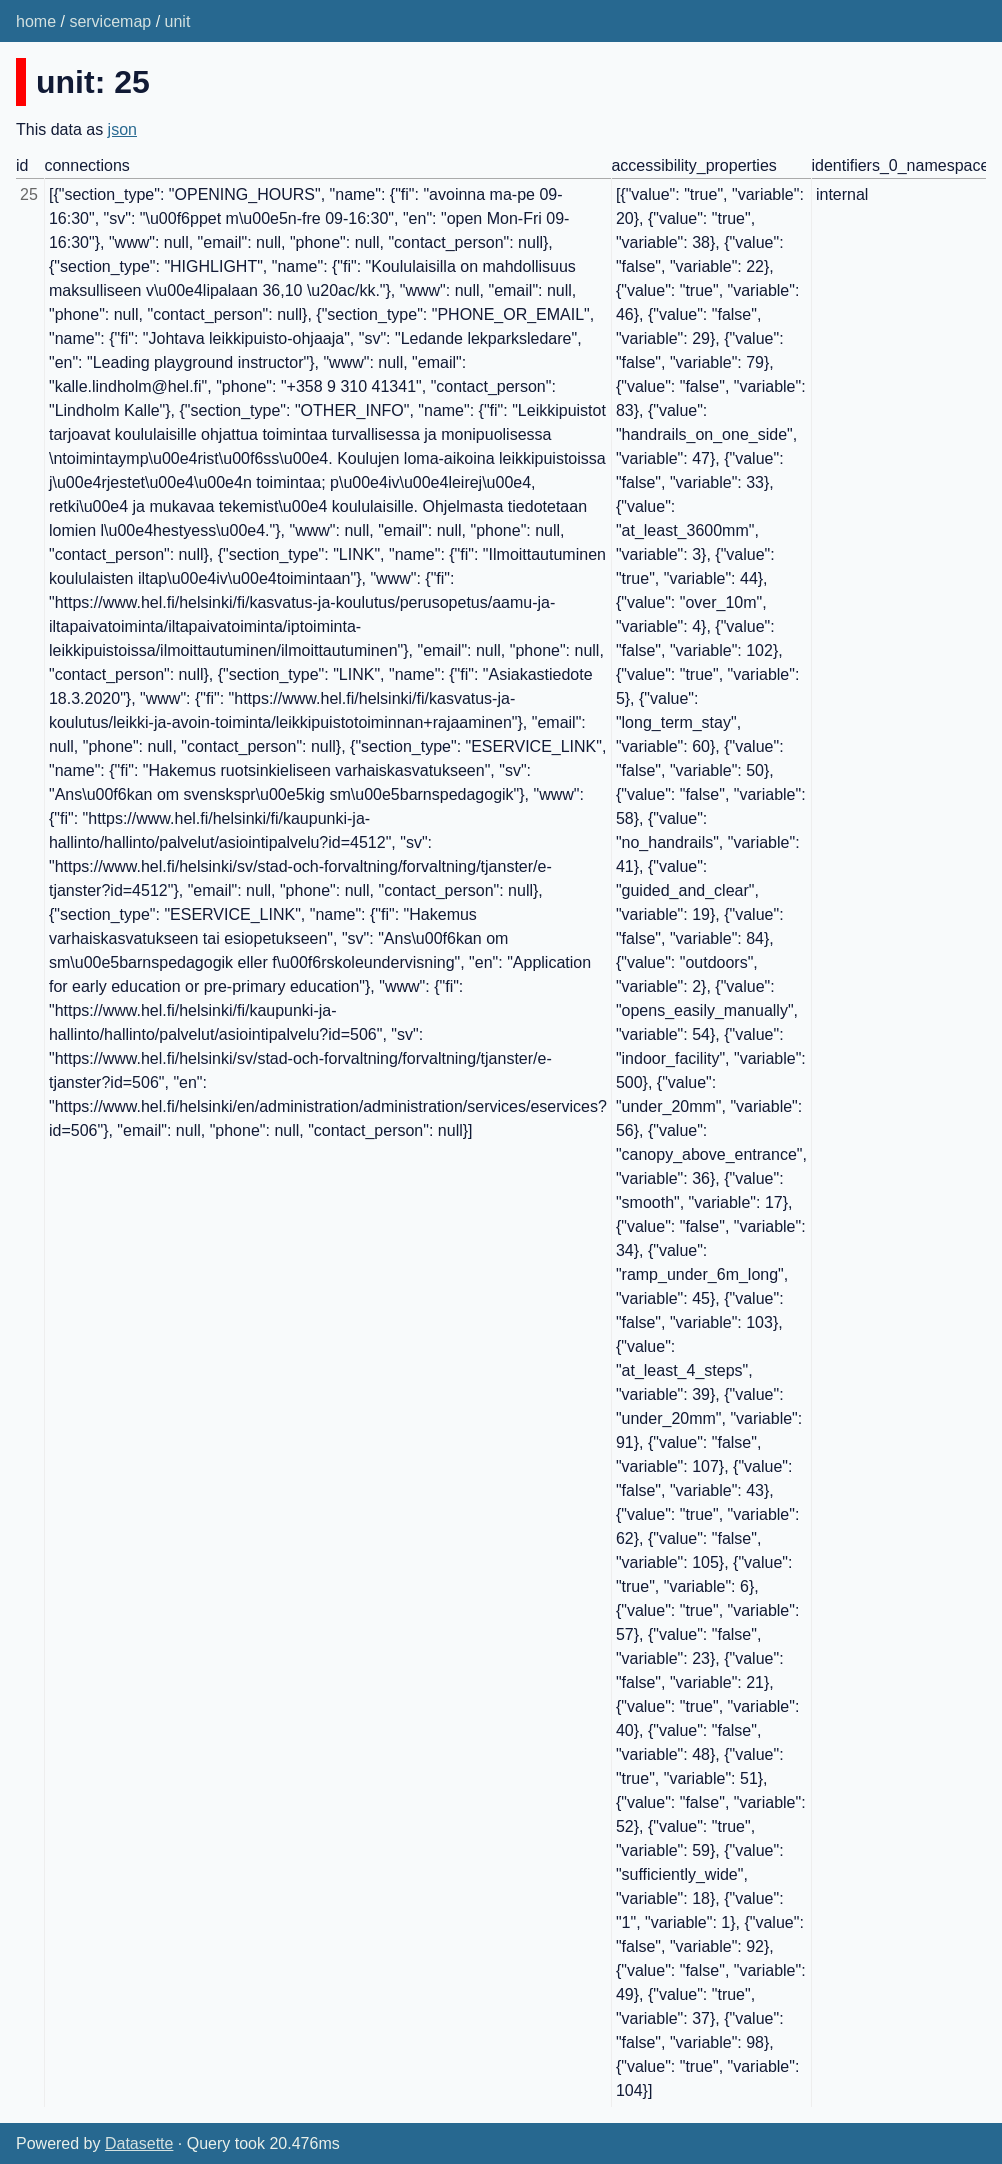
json (122, 129)
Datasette (139, 2143)
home (36, 21)
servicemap (110, 21)
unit (178, 21)
